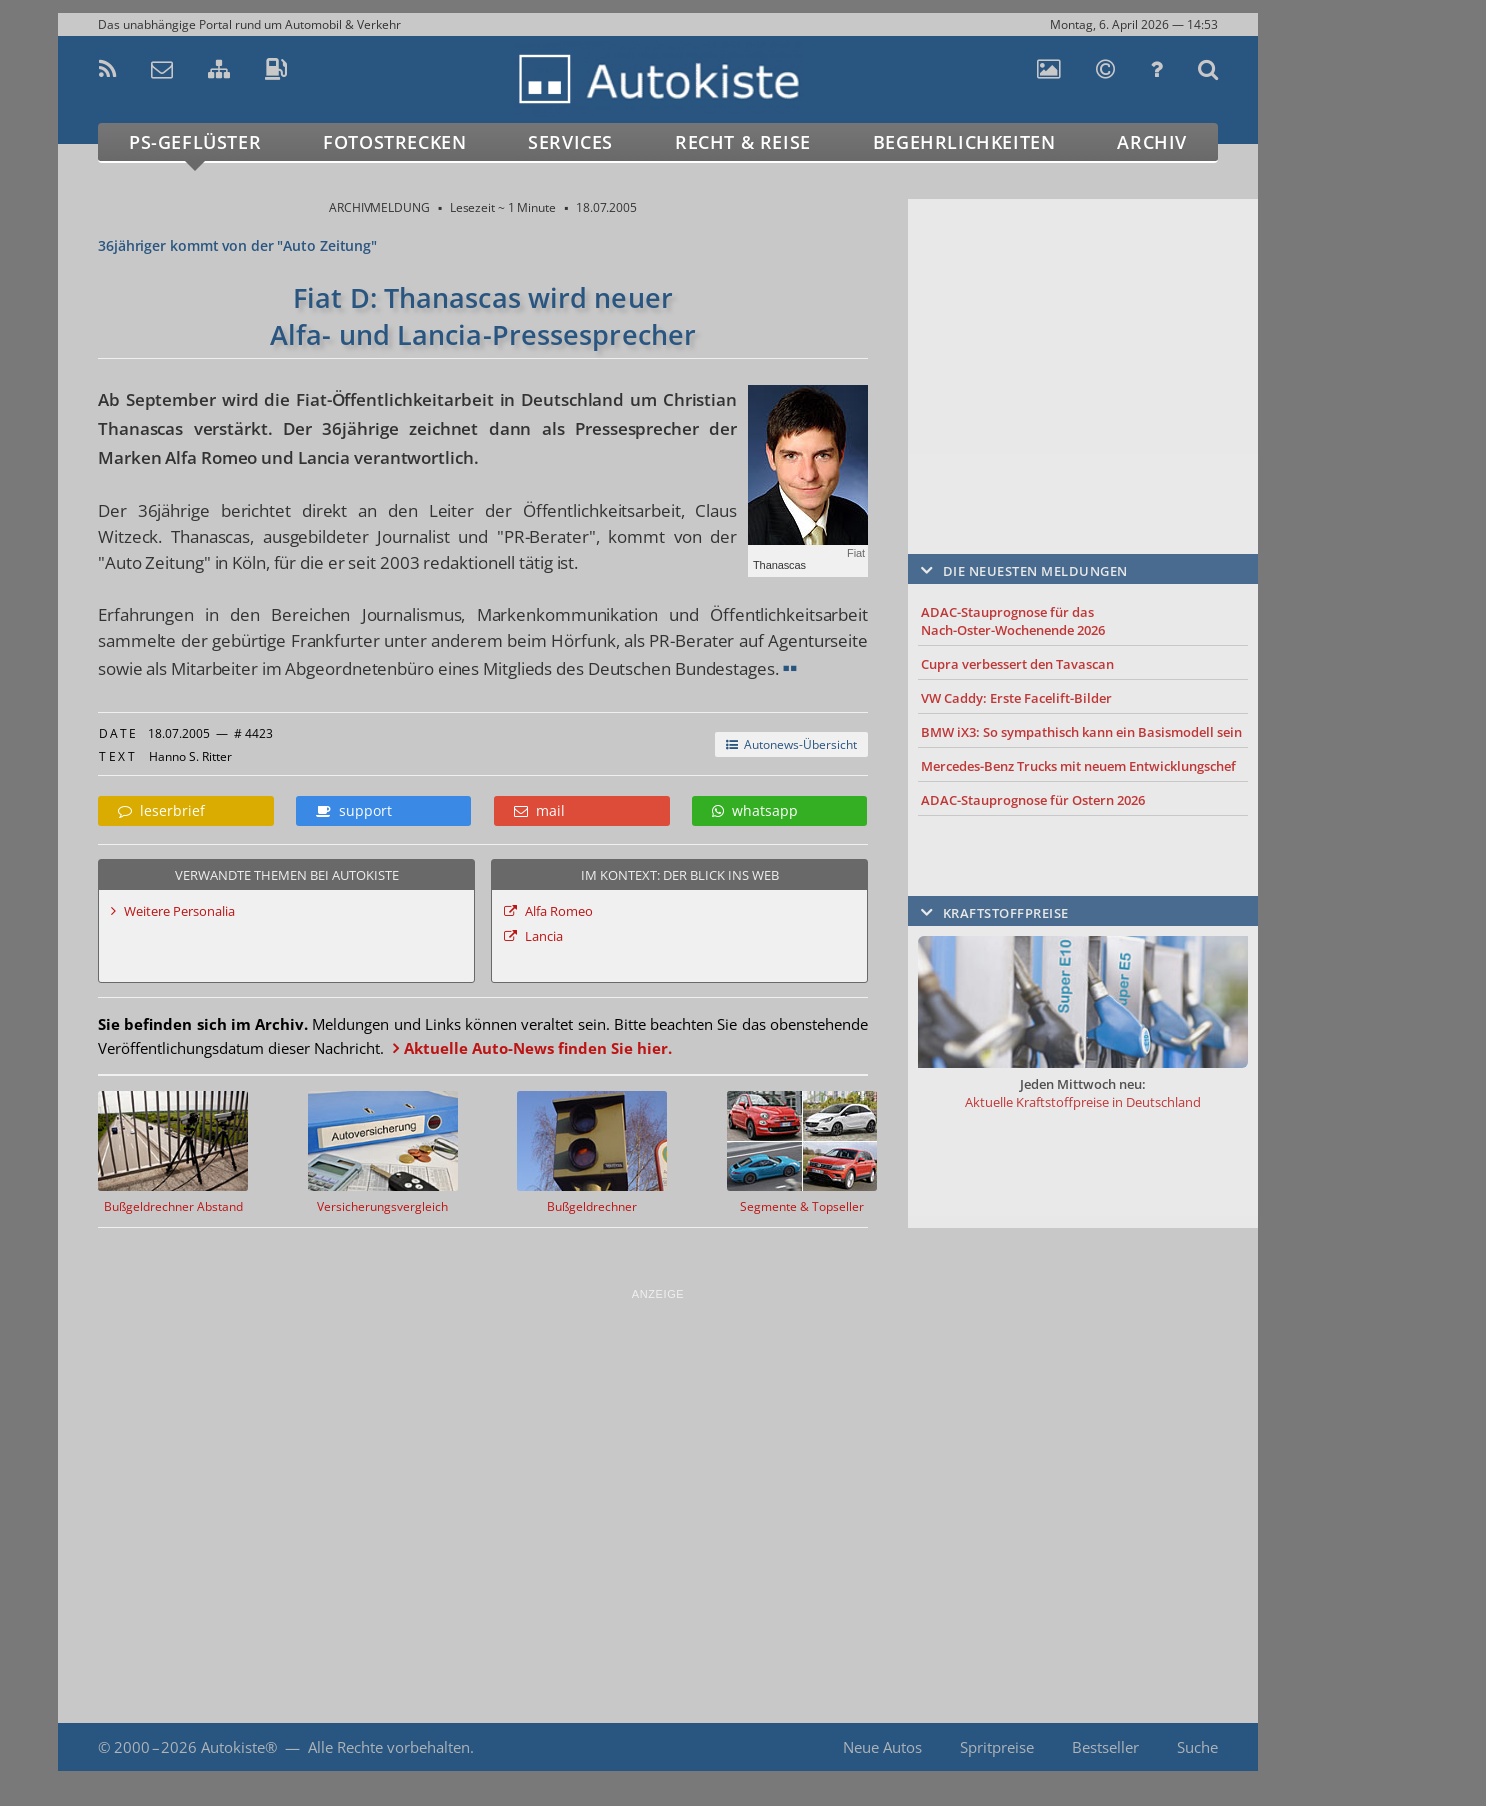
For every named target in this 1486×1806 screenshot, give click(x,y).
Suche (1197, 1747)
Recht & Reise (743, 142)
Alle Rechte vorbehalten (389, 1747)
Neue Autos (882, 1747)
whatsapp (755, 810)
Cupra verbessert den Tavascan (1017, 664)
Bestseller (1105, 1747)
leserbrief (161, 810)
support (354, 810)
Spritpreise (997, 1747)
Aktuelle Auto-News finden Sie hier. (538, 1048)
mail (539, 810)
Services (570, 142)
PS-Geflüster (195, 142)
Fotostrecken (394, 142)
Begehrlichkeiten (964, 142)
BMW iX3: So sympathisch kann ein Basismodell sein (1081, 732)
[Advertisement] (1083, 347)
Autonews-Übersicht (791, 744)
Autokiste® (239, 1747)
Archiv (1152, 142)
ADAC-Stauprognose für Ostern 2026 (1033, 800)
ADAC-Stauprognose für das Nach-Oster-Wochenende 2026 (1013, 621)
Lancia (544, 936)
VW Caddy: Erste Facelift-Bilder (1016, 698)
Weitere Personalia (179, 911)
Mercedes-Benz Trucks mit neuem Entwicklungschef (1078, 766)
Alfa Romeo (559, 911)
